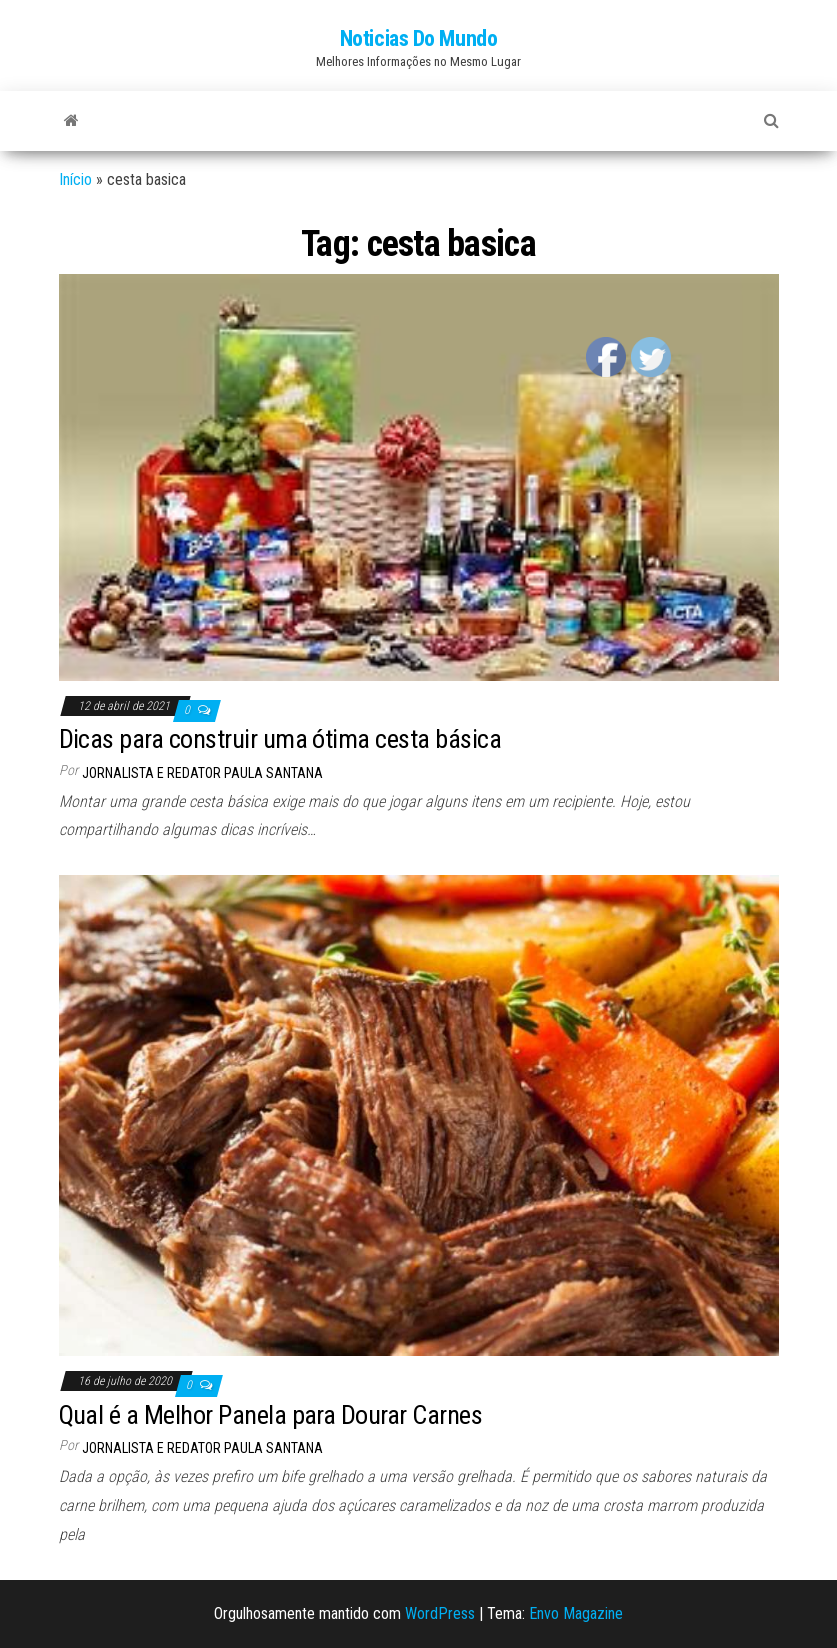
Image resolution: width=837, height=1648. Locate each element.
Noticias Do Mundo (419, 38)
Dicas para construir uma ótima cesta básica (280, 739)
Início (75, 179)
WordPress (440, 1613)
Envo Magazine (576, 1613)
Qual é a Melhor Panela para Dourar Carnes (271, 1415)
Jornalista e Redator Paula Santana (202, 773)
